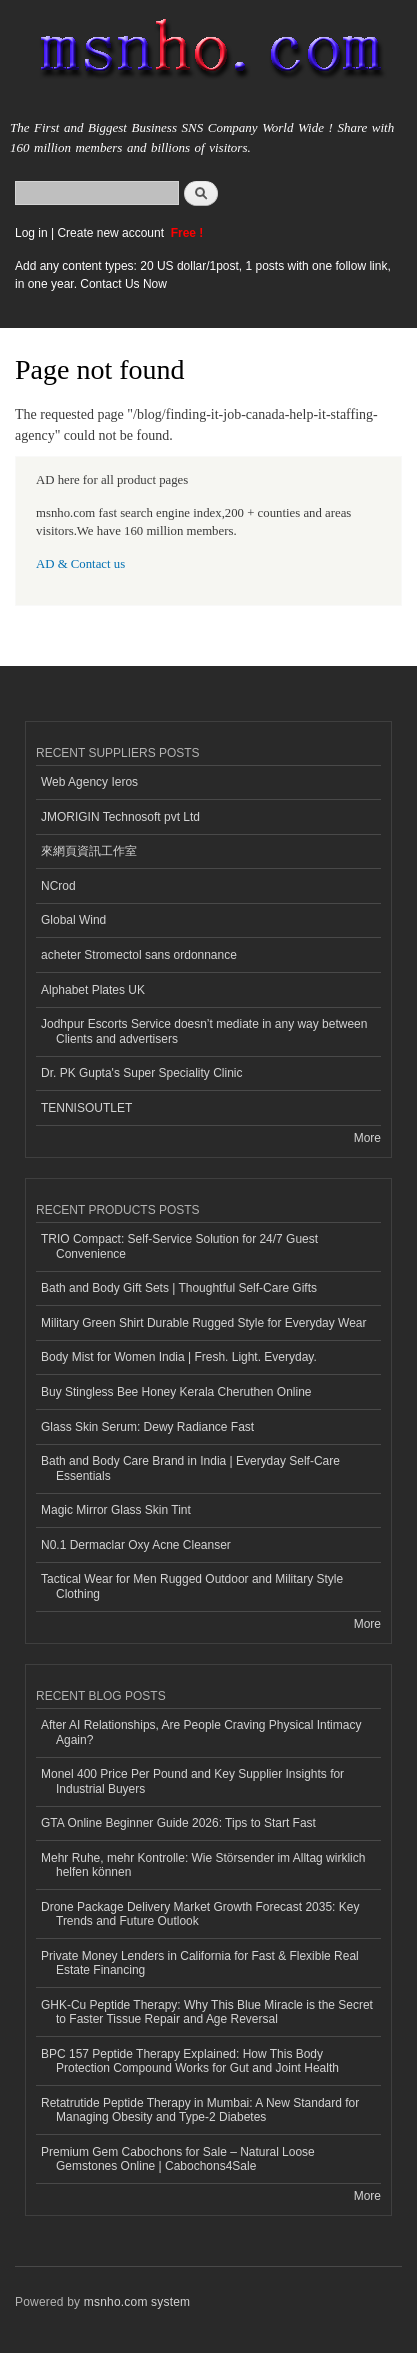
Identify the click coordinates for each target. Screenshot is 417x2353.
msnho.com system (137, 2302)
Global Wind (73, 920)
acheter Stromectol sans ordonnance (139, 955)
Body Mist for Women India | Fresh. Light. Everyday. (179, 1357)
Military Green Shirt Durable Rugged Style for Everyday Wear (204, 1323)
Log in (31, 233)
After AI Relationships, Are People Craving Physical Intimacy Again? (201, 1732)
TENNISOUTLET (86, 1108)
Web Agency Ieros (89, 782)
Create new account (112, 233)
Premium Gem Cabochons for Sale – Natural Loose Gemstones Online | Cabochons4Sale (178, 2159)
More (367, 1138)
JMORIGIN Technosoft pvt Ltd (120, 817)
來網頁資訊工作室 (89, 851)
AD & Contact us (80, 564)
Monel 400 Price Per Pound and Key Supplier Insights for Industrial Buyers (192, 1781)
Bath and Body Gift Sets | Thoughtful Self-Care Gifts (179, 1288)
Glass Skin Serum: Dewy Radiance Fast (147, 1427)
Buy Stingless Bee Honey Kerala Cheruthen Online (176, 1392)
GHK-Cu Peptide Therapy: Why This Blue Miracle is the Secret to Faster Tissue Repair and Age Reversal (207, 2012)
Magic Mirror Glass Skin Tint (116, 1510)
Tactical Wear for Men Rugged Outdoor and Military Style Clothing (192, 1586)
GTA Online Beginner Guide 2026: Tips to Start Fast (178, 1823)
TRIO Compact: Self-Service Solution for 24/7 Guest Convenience (179, 1246)
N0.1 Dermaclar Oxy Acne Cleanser (136, 1545)
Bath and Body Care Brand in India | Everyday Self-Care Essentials (190, 1468)
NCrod (58, 886)
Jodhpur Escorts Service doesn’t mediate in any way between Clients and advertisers (204, 1031)
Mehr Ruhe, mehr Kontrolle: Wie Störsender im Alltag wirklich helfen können (203, 1865)
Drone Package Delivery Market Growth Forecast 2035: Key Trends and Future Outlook (200, 1914)
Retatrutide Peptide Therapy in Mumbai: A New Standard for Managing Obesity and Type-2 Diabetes (200, 2110)
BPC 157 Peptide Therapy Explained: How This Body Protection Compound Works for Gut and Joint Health (190, 2061)
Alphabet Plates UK (93, 990)
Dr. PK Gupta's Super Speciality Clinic (141, 1073)
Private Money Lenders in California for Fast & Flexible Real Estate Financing (200, 1963)
